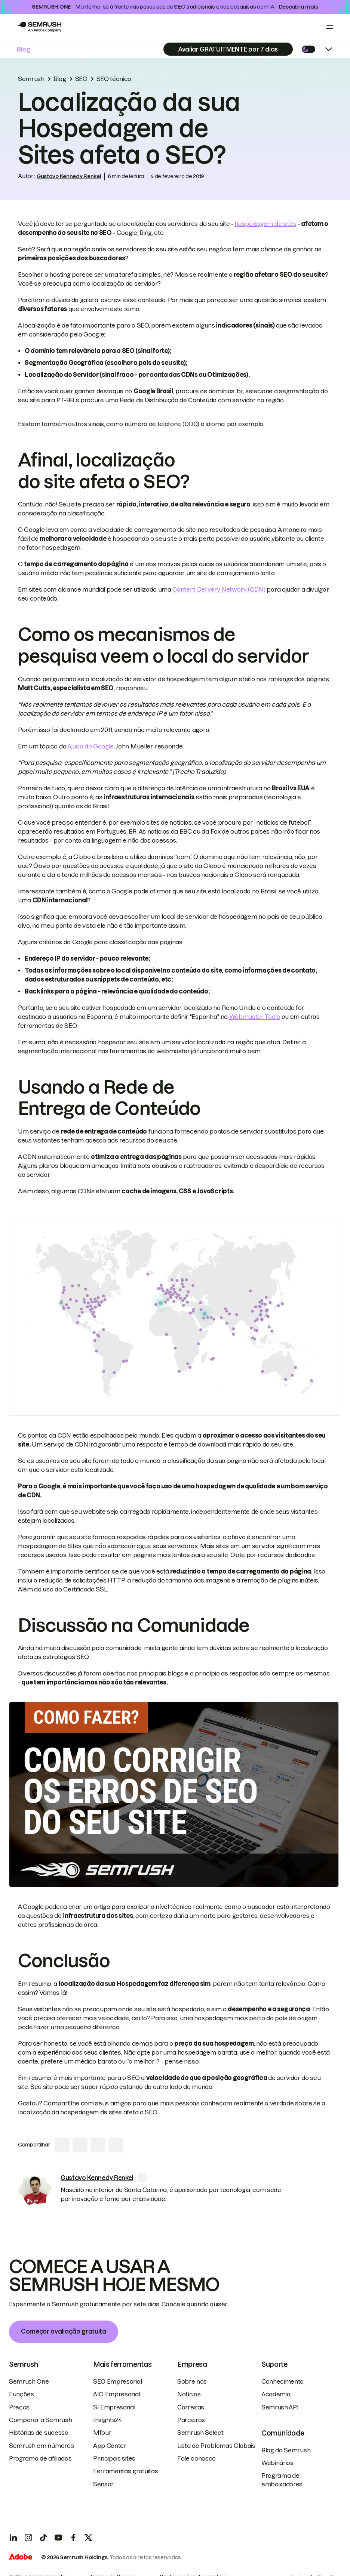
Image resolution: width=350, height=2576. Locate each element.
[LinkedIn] (13, 2537)
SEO (81, 78)
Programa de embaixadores (282, 2479)
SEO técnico (113, 78)
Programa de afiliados (40, 2458)
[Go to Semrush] (39, 27)
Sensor (103, 2484)
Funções (21, 2394)
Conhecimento (282, 2381)
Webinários (277, 2462)
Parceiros (191, 2420)
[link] (35, 2190)
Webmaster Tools (254, 1016)
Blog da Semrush (285, 2450)
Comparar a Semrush (40, 2420)
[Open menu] (329, 27)
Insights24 (107, 2420)
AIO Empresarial (116, 2394)
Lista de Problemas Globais (216, 2445)
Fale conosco (196, 2458)
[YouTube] (58, 2537)
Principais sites (114, 2458)
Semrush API (279, 2407)
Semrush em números (41, 2445)
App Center (109, 2445)
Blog (23, 49)
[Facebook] (73, 2537)
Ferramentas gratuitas (125, 2471)
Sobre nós (192, 2381)
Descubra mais (298, 7)
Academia (275, 2394)
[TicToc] (43, 2537)
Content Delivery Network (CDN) (218, 589)
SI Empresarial (114, 2407)
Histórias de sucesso (38, 2432)
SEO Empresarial (117, 2381)
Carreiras (190, 2407)
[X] (88, 2537)
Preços (19, 2407)
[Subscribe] (228, 49)
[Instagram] (28, 2537)
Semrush (31, 78)
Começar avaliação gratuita (63, 2331)
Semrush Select (200, 2432)
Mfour (102, 2432)
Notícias (188, 2394)
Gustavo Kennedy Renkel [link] (69, 176)
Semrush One (29, 2381)
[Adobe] (20, 2557)
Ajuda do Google (90, 746)
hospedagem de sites (265, 223)
